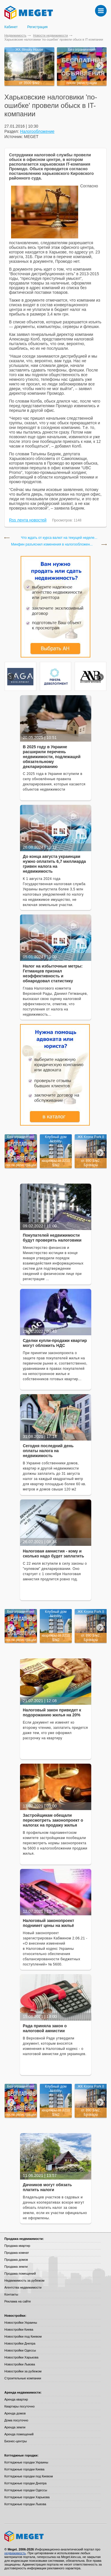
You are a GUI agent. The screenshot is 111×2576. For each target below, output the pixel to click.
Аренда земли (14, 2427)
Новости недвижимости (50, 35)
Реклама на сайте (17, 2301)
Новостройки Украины (20, 2322)
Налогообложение (37, 131)
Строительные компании (22, 2378)
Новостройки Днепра (19, 2343)
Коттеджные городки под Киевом (28, 2476)
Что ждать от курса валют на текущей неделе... (59, 538)
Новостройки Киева (18, 2329)
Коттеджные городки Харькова (27, 2497)
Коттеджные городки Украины (26, 2462)
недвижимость (15, 2553)
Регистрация (37, 27)
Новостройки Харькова (21, 2357)
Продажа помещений (20, 2273)
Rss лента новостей (27, 520)
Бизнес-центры (15, 2441)
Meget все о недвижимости (55, 2536)
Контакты (11, 2294)
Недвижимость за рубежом (24, 2280)
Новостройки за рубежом (23, 2371)
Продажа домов (16, 2259)
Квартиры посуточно (19, 2406)
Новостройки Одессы (20, 2350)
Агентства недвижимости (23, 2287)
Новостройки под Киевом (23, 2336)
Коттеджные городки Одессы (25, 2490)
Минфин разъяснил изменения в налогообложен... (52, 544)
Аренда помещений (18, 2434)
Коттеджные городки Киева (24, 2469)
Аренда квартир (16, 2399)
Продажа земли (16, 2266)
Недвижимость (15, 35)
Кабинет (11, 27)
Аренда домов (15, 2413)
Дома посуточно (16, 2420)
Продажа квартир (17, 2245)
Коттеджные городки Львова (25, 2504)
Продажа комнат (16, 2252)
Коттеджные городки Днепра (25, 2483)
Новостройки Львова (19, 2364)
